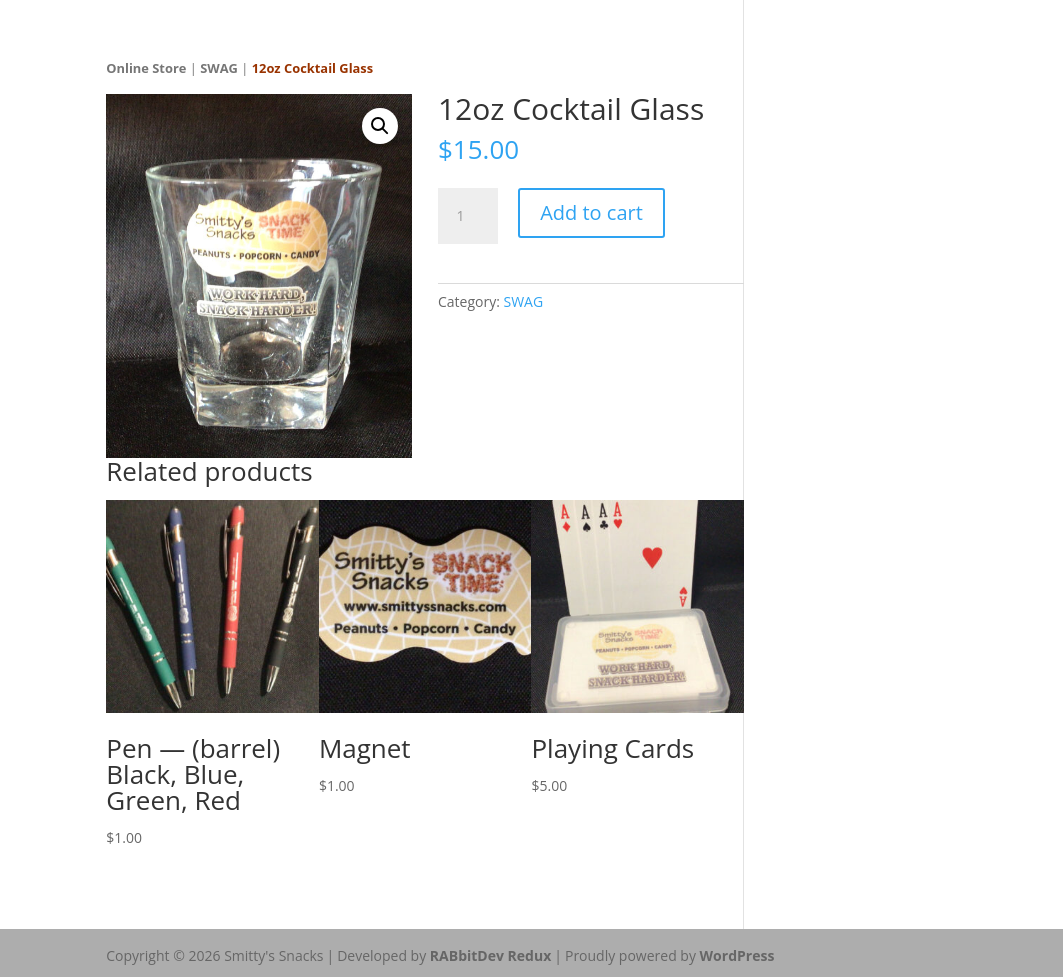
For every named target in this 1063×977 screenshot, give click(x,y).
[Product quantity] (468, 216)
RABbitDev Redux (490, 955)
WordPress (737, 955)
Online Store (146, 68)
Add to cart (591, 212)
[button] (380, 126)
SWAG (219, 68)
